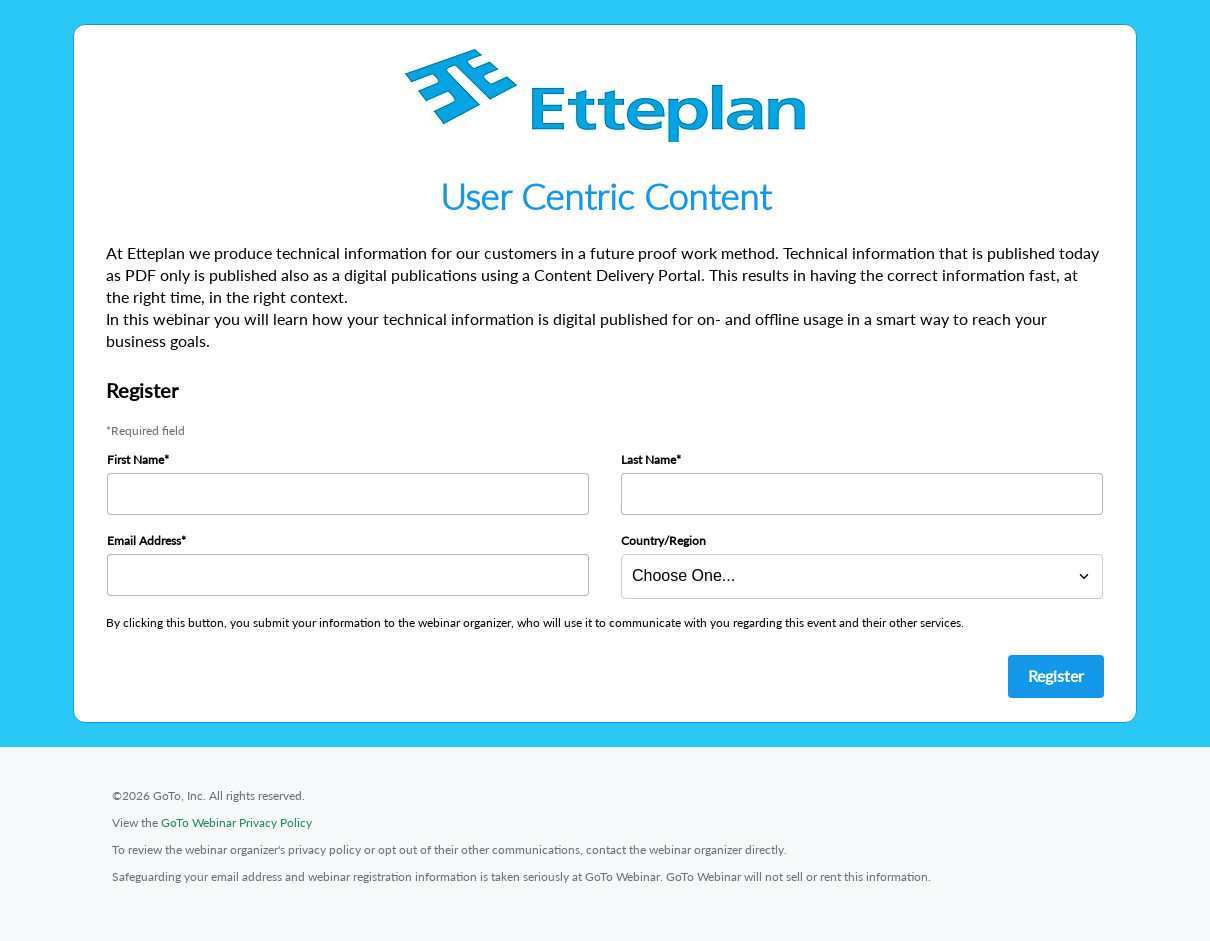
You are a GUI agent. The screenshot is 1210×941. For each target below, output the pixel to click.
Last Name (648, 459)
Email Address (144, 540)
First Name (135, 459)
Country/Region (663, 540)
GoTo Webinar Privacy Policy (236, 822)
